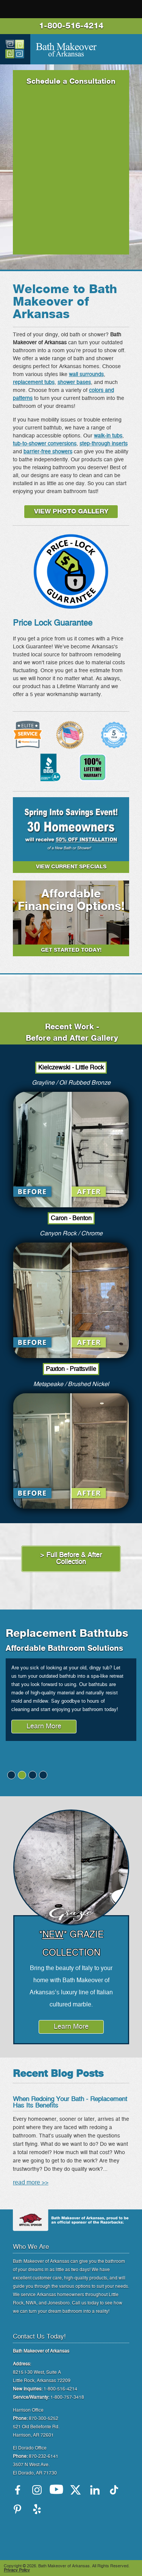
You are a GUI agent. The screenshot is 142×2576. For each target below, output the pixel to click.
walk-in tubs (108, 436)
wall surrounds (86, 374)
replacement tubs (34, 382)
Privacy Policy (17, 2570)
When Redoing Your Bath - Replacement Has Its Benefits (70, 2102)
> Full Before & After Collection (71, 1559)
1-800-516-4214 (71, 26)
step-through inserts (104, 444)
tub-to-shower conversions (44, 444)
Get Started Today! (71, 950)
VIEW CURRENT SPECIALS (71, 867)
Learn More (44, 1726)
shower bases (74, 382)
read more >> (30, 2182)
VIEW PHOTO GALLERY (71, 511)
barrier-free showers (47, 451)
